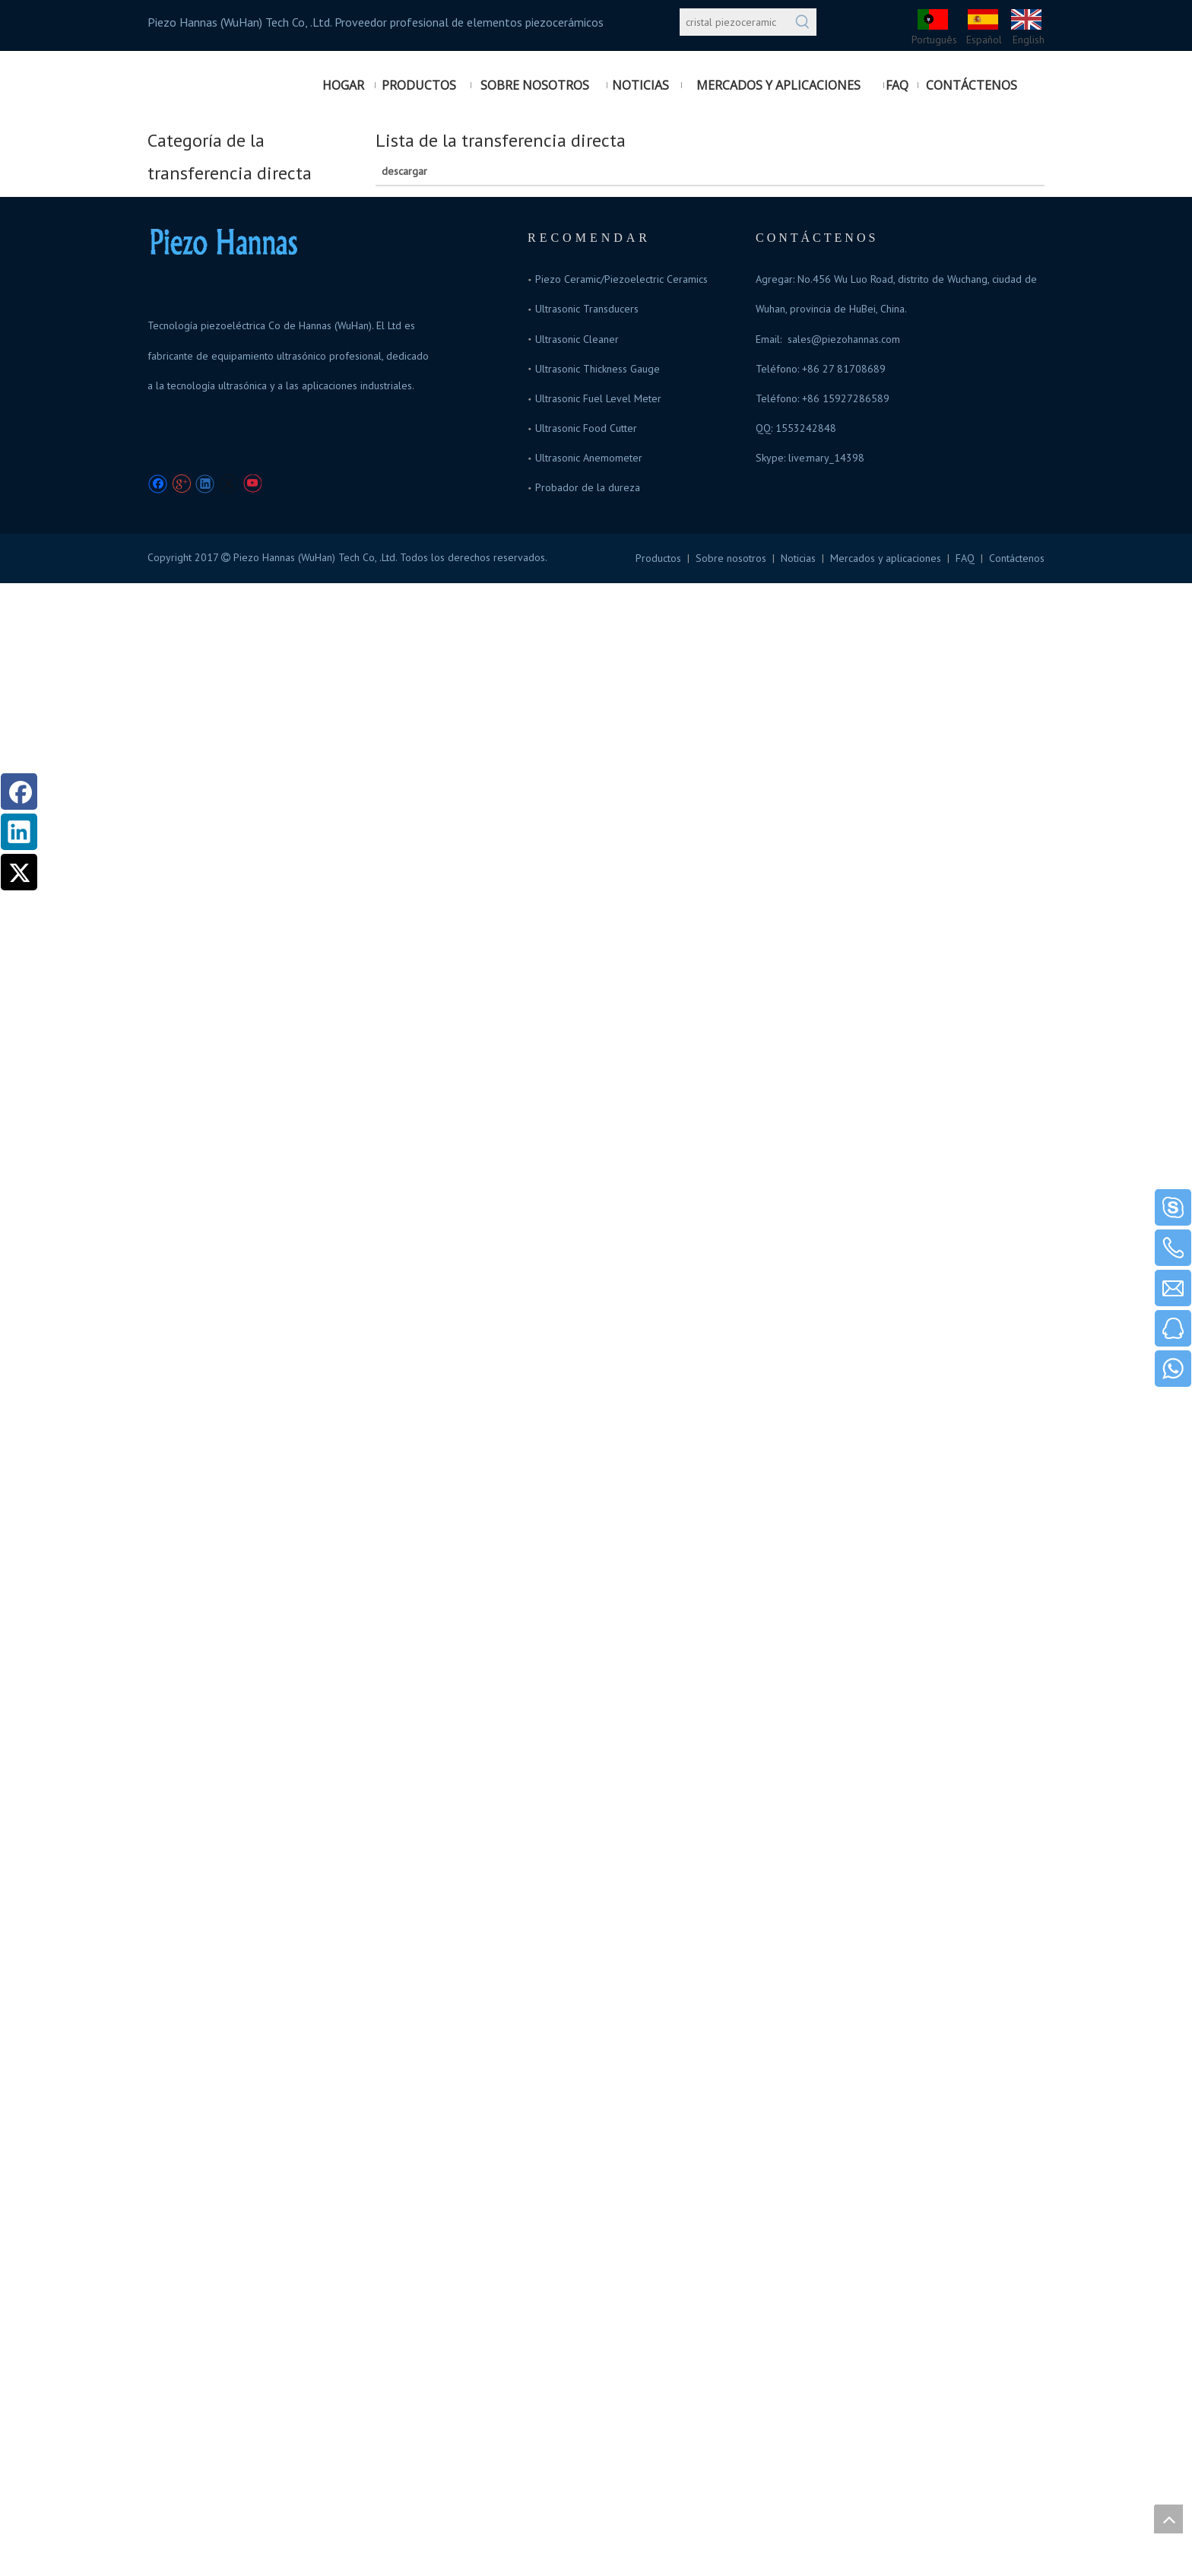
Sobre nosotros (731, 558)
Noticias (798, 558)
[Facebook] (157, 483)
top (1168, 2519)
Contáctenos (1017, 558)
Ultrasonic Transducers (587, 309)
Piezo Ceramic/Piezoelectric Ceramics (621, 279)
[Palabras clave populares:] (802, 22)
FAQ (965, 558)
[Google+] (181, 483)
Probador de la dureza (587, 487)
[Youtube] (252, 483)
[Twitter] (228, 483)
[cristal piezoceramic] (734, 22)
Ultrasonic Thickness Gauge (597, 369)
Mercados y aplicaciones (885, 558)
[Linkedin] (204, 483)
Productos (658, 558)
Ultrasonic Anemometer (588, 458)
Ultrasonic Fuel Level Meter (598, 398)
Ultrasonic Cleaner (577, 339)
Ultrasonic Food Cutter (586, 428)
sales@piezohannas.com (844, 339)
